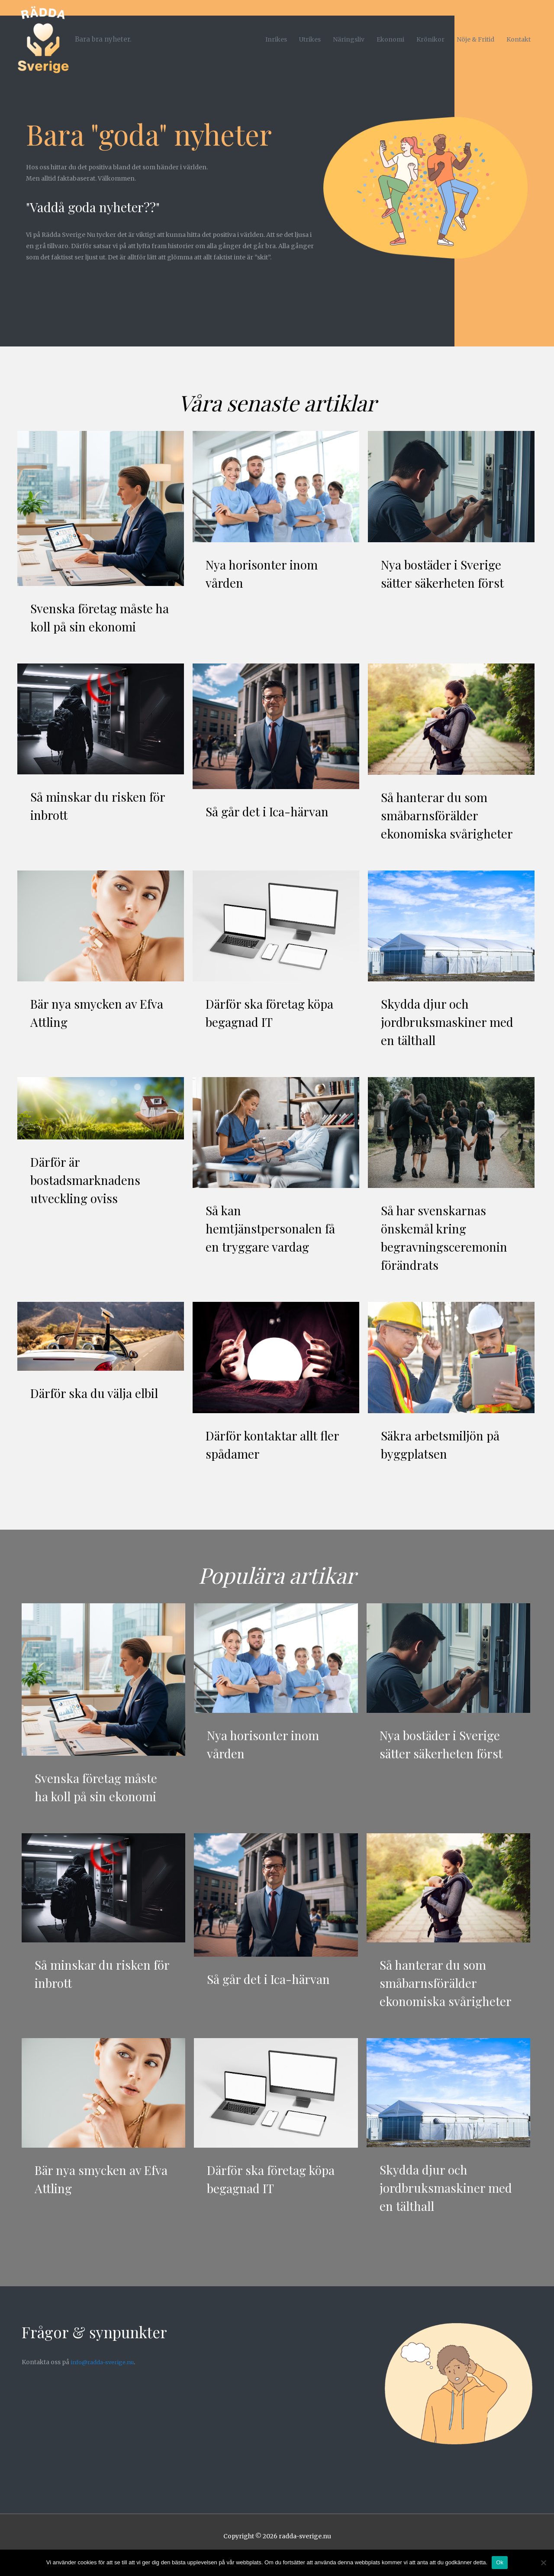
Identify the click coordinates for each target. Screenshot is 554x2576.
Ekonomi (390, 34)
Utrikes (310, 34)
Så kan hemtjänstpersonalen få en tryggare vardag (274, 1228)
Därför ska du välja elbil (98, 1392)
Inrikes (276, 34)
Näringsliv (348, 34)
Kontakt (518, 34)
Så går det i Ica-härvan (271, 811)
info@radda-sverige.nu (106, 2380)
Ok (499, 2562)
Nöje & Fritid (475, 34)
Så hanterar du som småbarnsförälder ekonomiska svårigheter (450, 815)
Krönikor (430, 34)
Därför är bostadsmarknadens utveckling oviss (88, 1180)
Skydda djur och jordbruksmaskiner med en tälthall (451, 1022)
